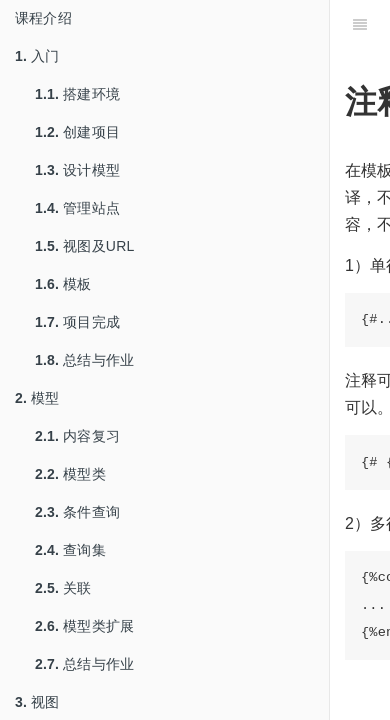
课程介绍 (43, 18)
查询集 (70, 550)
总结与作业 (84, 360)
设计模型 (77, 170)
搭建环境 (77, 94)
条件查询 (77, 512)
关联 (63, 588)
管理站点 (77, 208)
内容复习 (77, 436)
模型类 (70, 474)
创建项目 (77, 132)
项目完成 (77, 322)
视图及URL (84, 246)
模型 (37, 398)
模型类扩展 (84, 626)
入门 (37, 56)
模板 (63, 284)
